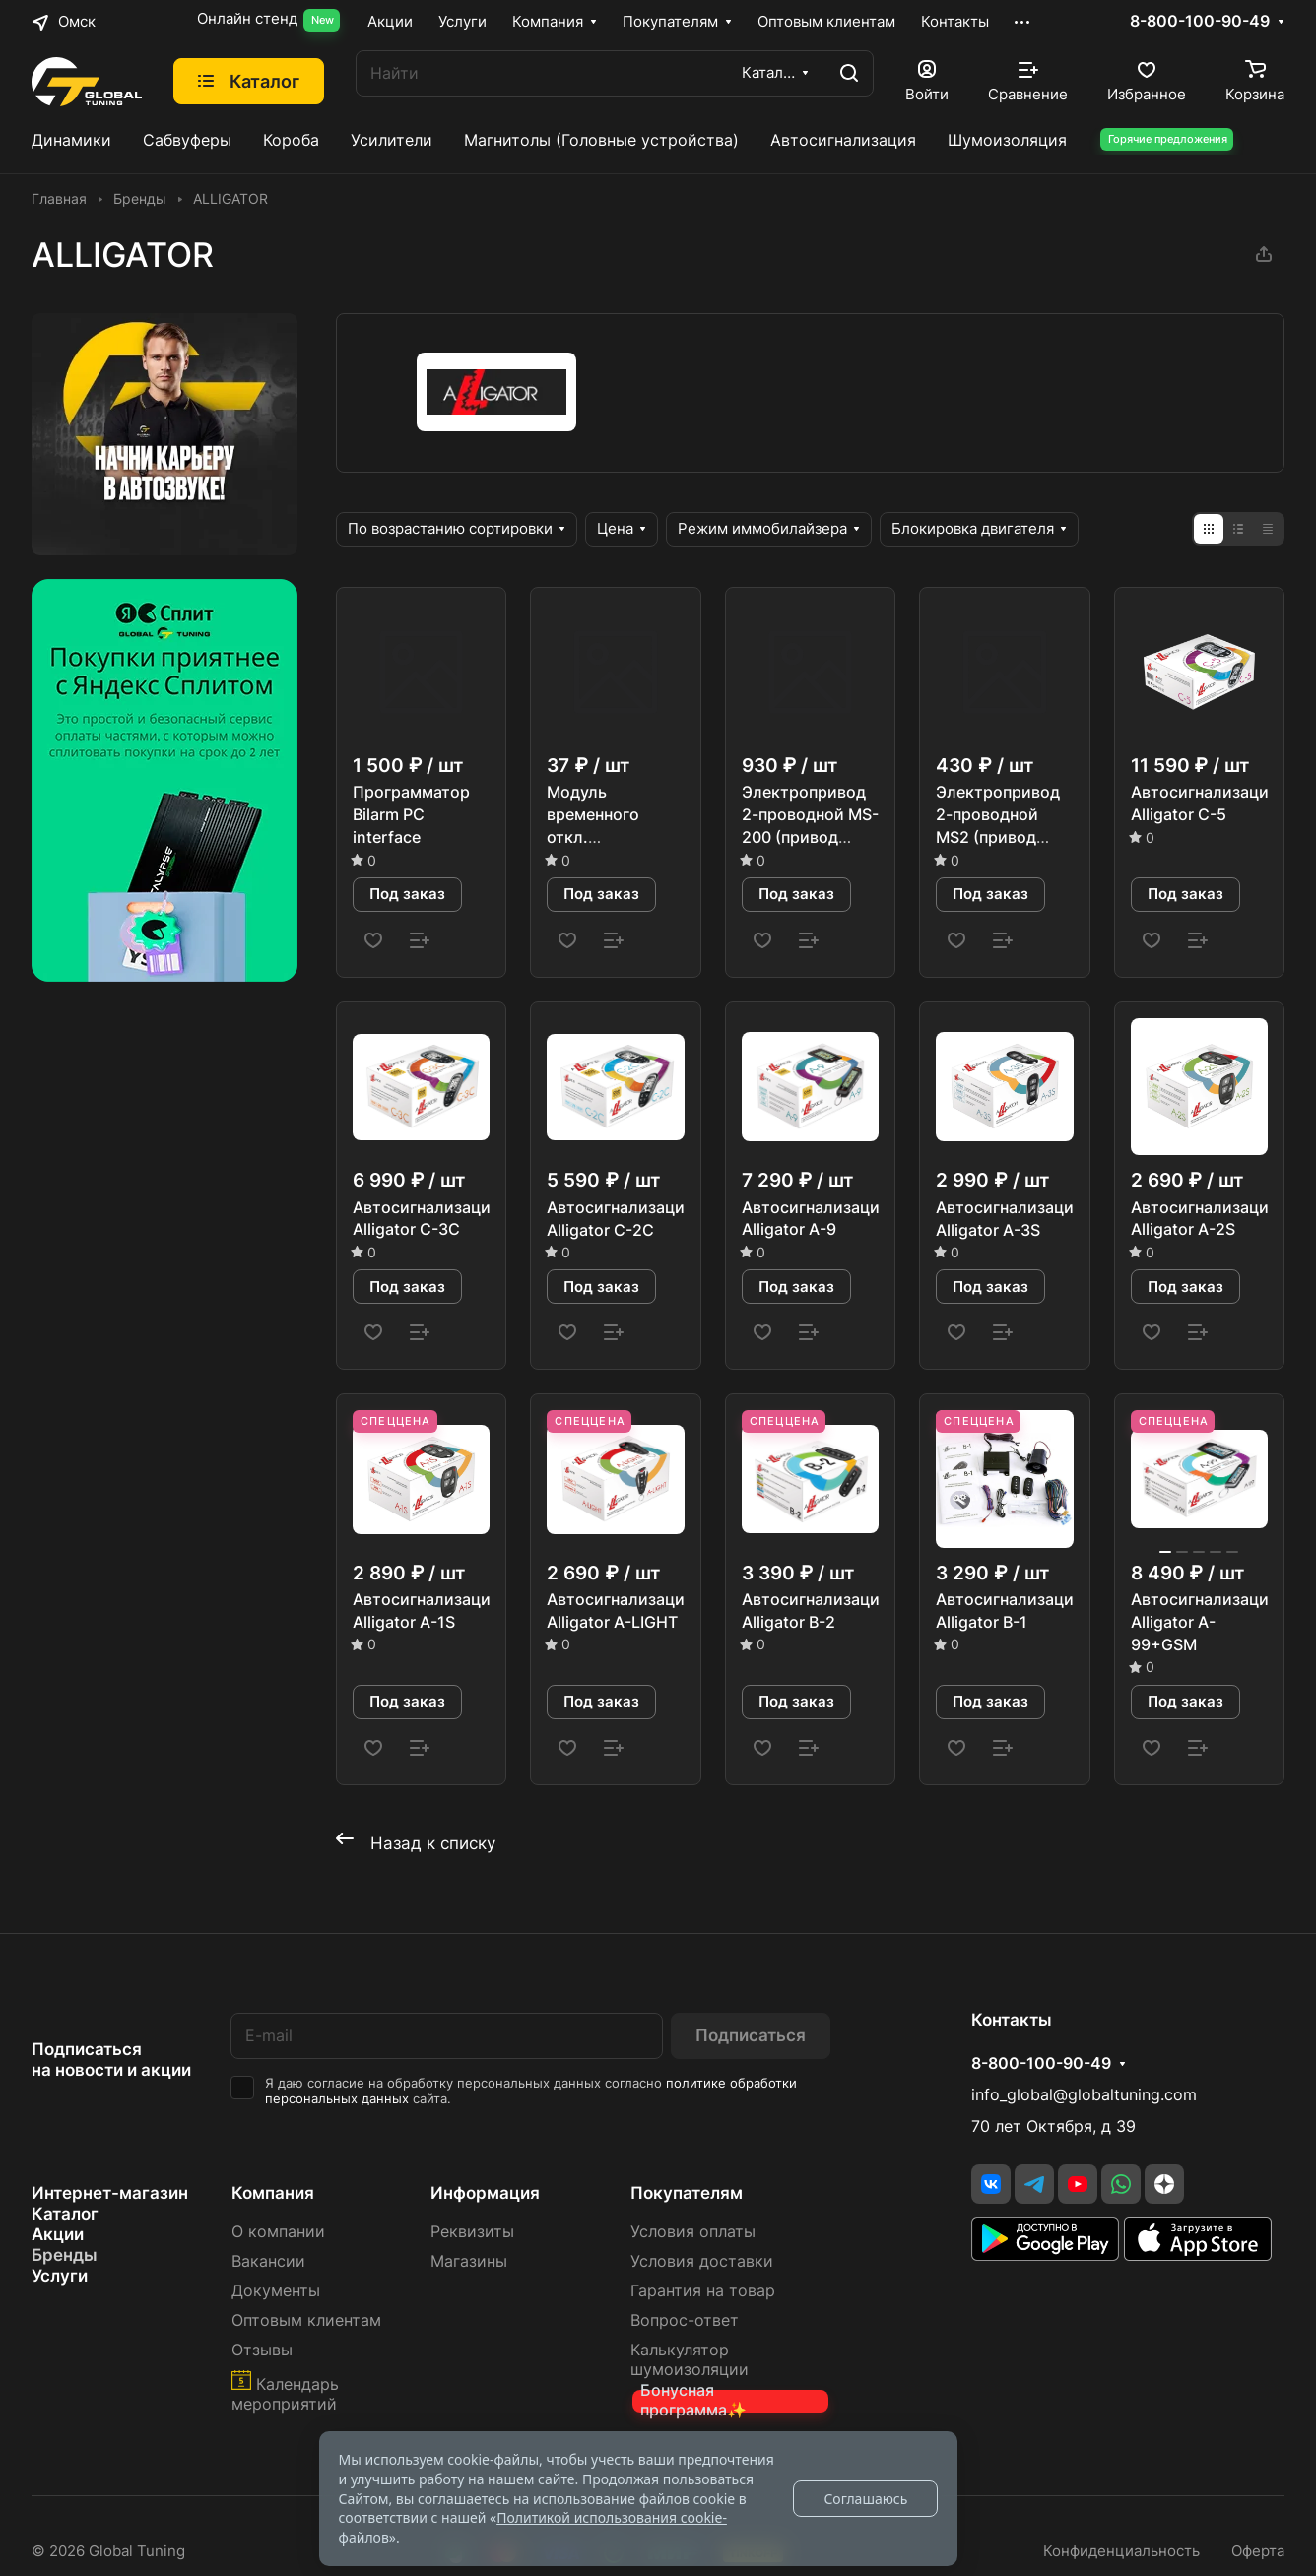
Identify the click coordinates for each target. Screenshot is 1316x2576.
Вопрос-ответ (684, 2320)
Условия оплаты (693, 2231)
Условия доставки (701, 2261)
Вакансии (268, 2261)
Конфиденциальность (1121, 2551)
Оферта (1257, 2551)
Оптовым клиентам (306, 2320)
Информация (485, 2193)
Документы (275, 2291)
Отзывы (262, 2350)
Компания (272, 2193)
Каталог (65, 2213)
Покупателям (686, 2193)
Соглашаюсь (865, 2498)
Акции (58, 2234)
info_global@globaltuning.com (1084, 2095)
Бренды (65, 2255)
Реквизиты (472, 2231)
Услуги (60, 2276)
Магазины (468, 2261)
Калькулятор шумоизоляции (689, 2360)
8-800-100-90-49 (1200, 22)
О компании (278, 2231)
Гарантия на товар (702, 2291)
